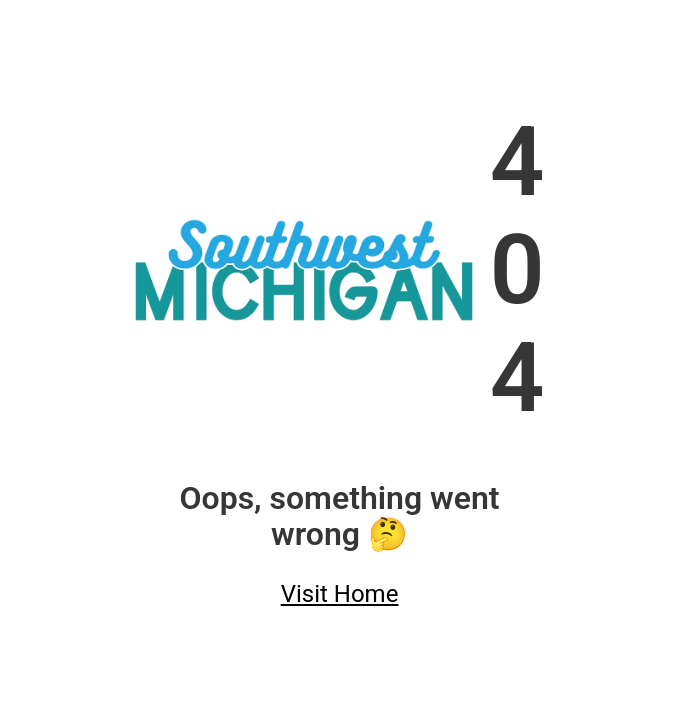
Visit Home (340, 594)
